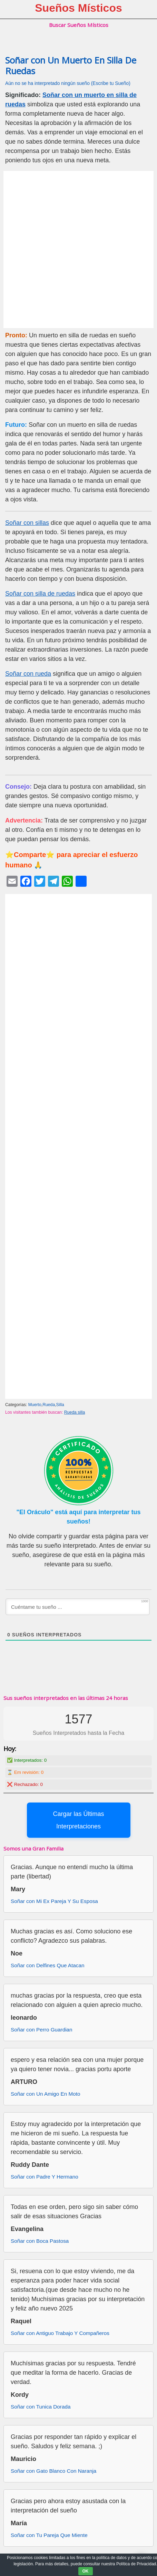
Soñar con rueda (28, 673)
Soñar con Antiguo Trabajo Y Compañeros (60, 2333)
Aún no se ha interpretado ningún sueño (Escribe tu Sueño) (67, 83)
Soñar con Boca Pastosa (40, 2241)
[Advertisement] (78, 249)
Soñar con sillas (27, 522)
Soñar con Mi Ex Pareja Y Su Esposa (54, 1901)
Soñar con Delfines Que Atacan (47, 1965)
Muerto (34, 1404)
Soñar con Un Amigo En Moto (45, 2094)
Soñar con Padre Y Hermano (44, 2177)
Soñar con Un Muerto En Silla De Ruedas (70, 65)
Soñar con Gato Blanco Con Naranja (53, 2471)
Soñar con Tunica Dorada (40, 2407)
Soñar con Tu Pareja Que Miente (49, 2535)
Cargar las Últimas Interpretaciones (78, 1820)
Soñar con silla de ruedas (40, 593)
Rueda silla (74, 1412)
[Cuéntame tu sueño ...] (78, 1606)
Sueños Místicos (78, 8)
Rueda (48, 1404)
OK (85, 2571)
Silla (60, 1404)
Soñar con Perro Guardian (41, 2029)
